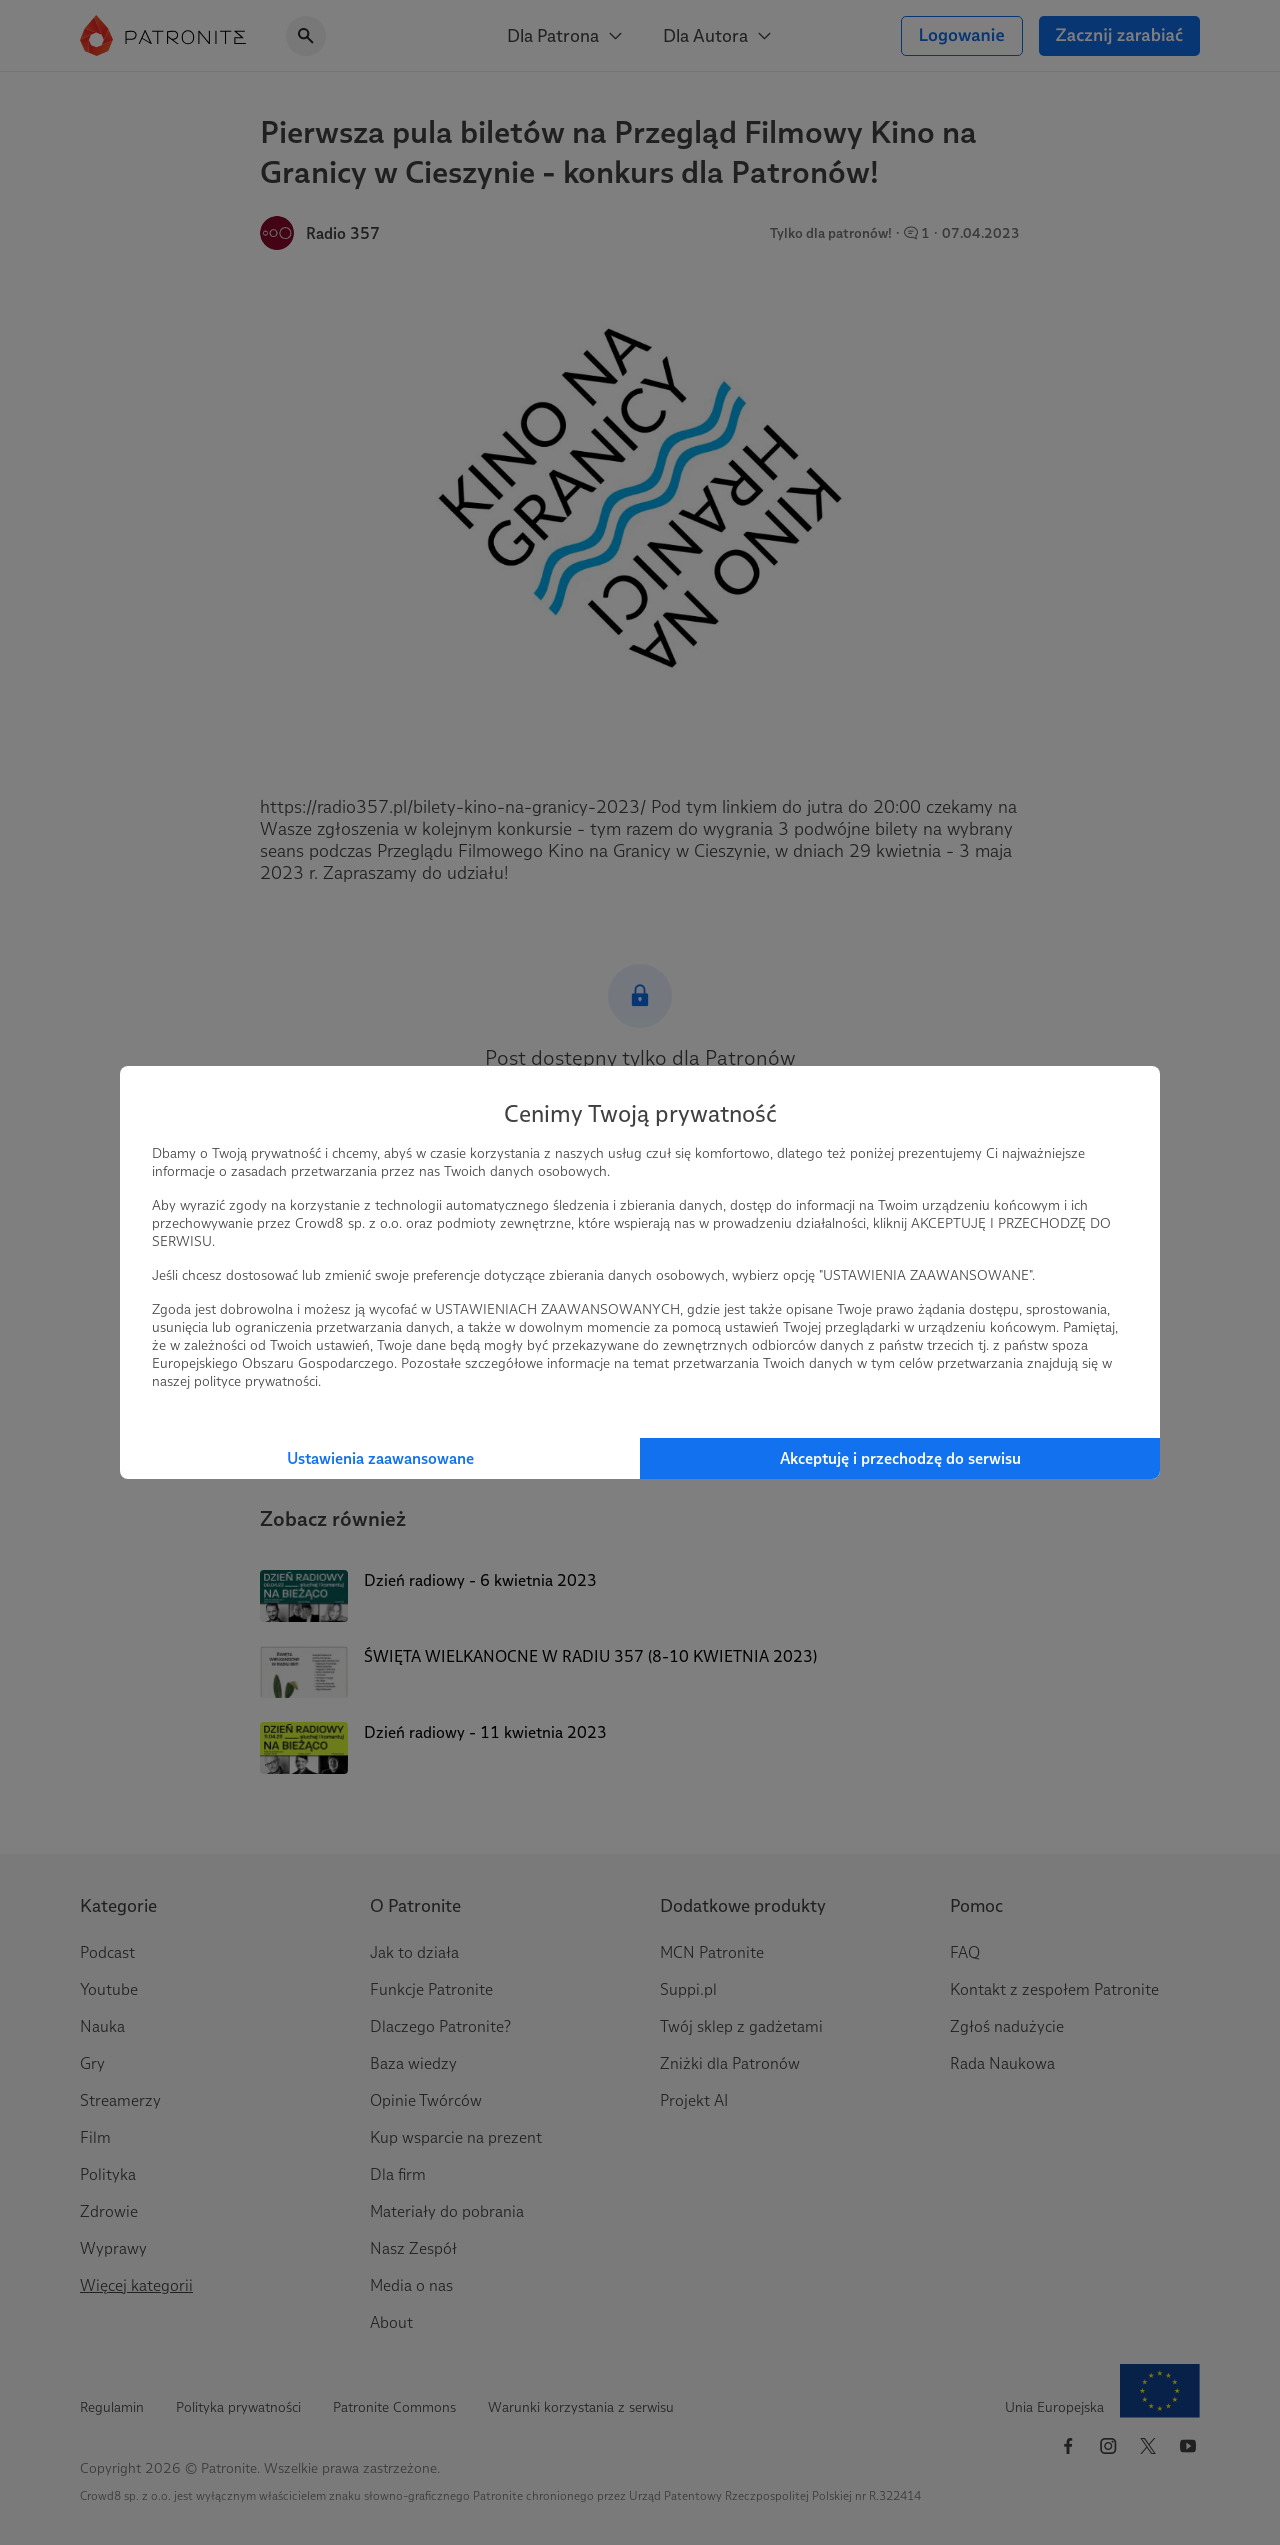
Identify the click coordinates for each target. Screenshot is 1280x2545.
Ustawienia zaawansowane (380, 1458)
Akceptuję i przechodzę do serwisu (900, 1458)
